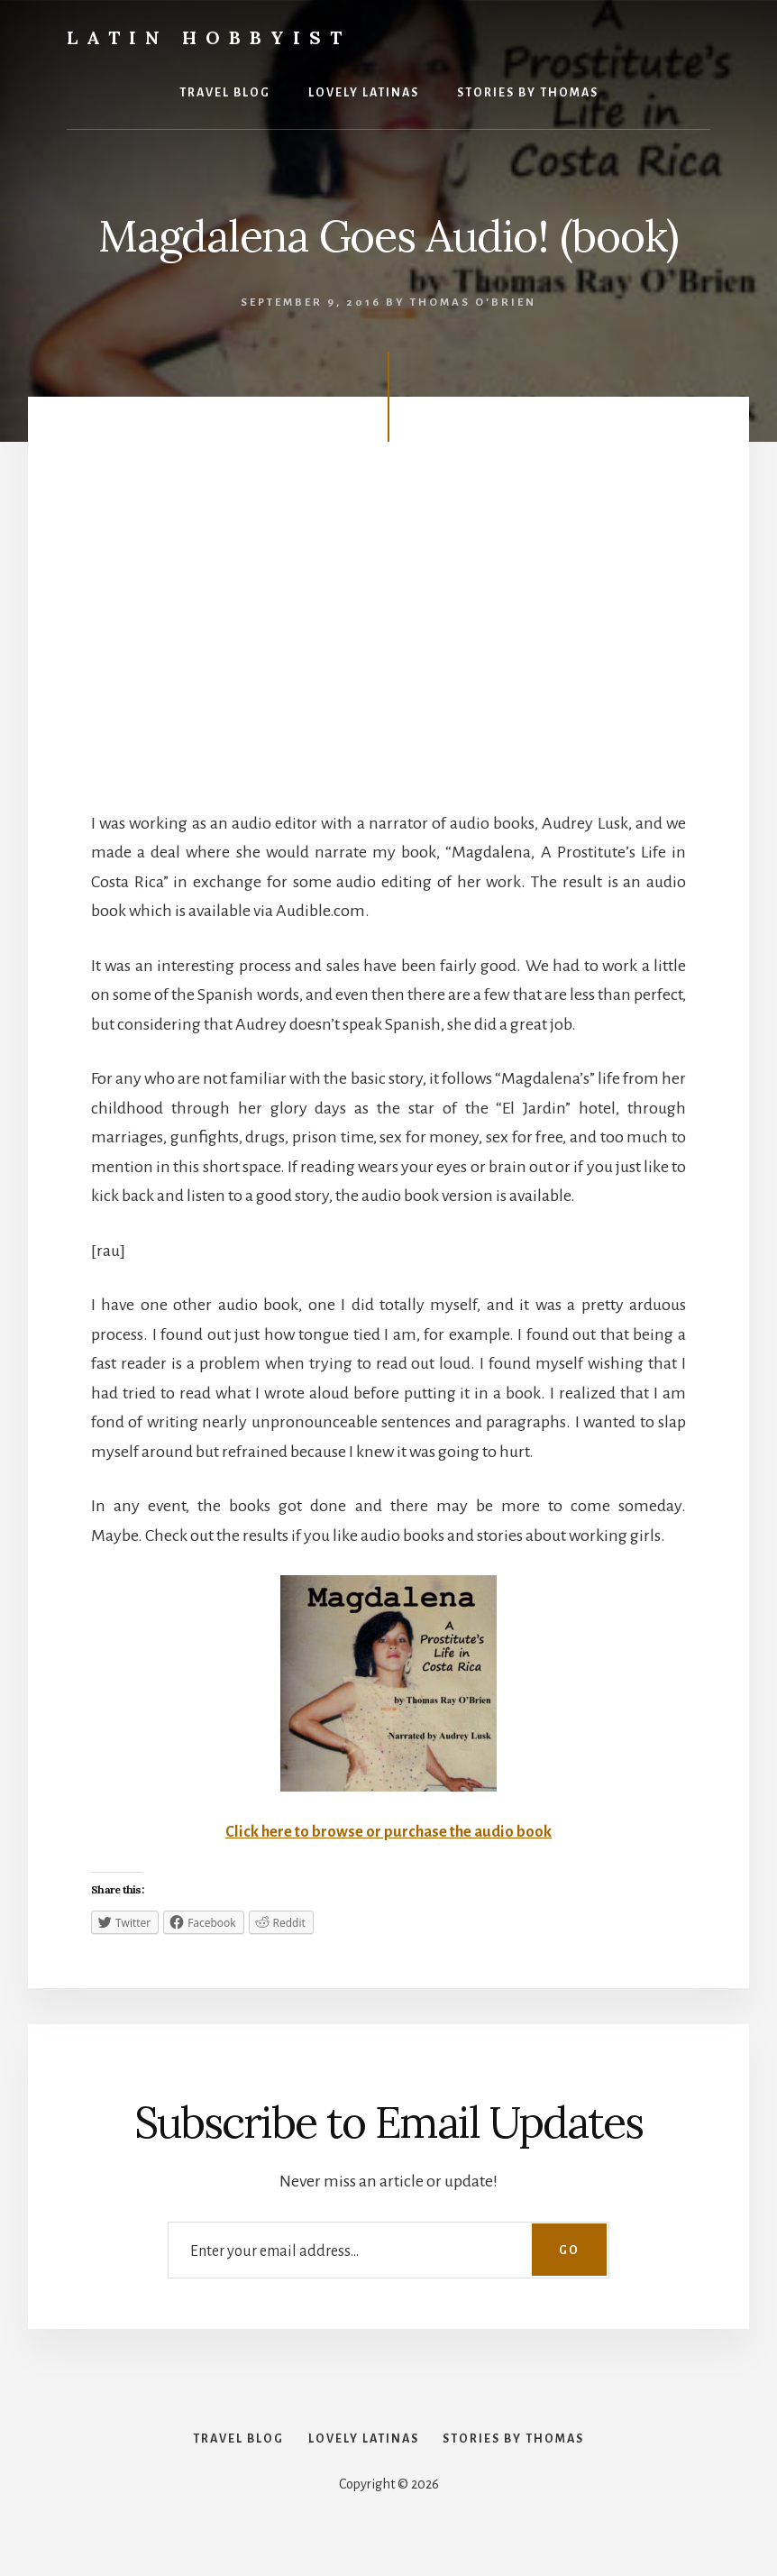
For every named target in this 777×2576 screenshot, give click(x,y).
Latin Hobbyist (209, 37)
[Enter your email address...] (388, 2250)
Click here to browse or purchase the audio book (388, 1831)
